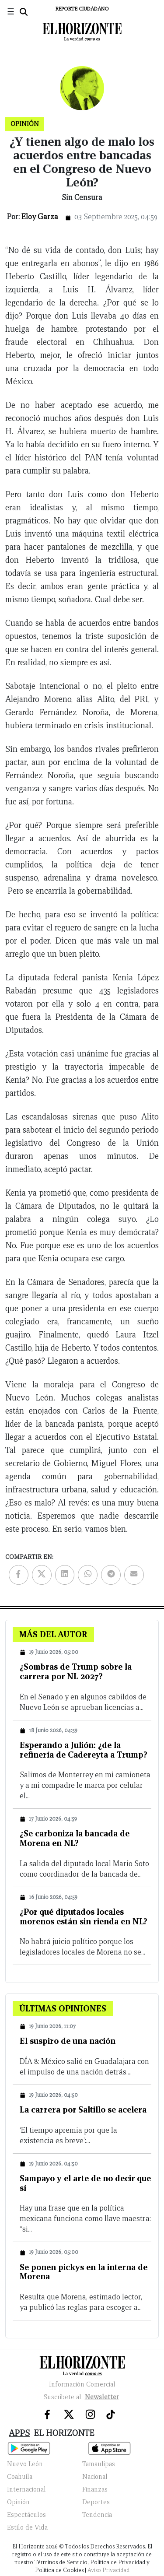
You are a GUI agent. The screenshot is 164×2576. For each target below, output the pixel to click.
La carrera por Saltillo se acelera (83, 2109)
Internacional (26, 2489)
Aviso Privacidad (108, 2570)
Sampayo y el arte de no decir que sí (85, 2183)
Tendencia (97, 2515)
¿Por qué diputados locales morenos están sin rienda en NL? (83, 1916)
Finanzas (95, 2489)
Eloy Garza (39, 216)
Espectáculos (26, 2515)
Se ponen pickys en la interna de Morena (83, 2272)
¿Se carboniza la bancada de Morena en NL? (74, 1838)
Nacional (95, 2477)
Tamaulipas (98, 2464)
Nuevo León (25, 2464)
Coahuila (19, 2477)
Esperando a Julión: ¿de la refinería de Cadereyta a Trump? (83, 1750)
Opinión (18, 2502)
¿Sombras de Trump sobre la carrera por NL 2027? (76, 1671)
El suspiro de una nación (67, 2041)
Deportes (96, 2502)
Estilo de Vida (27, 2527)
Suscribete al (82, 2397)
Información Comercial (82, 2384)
